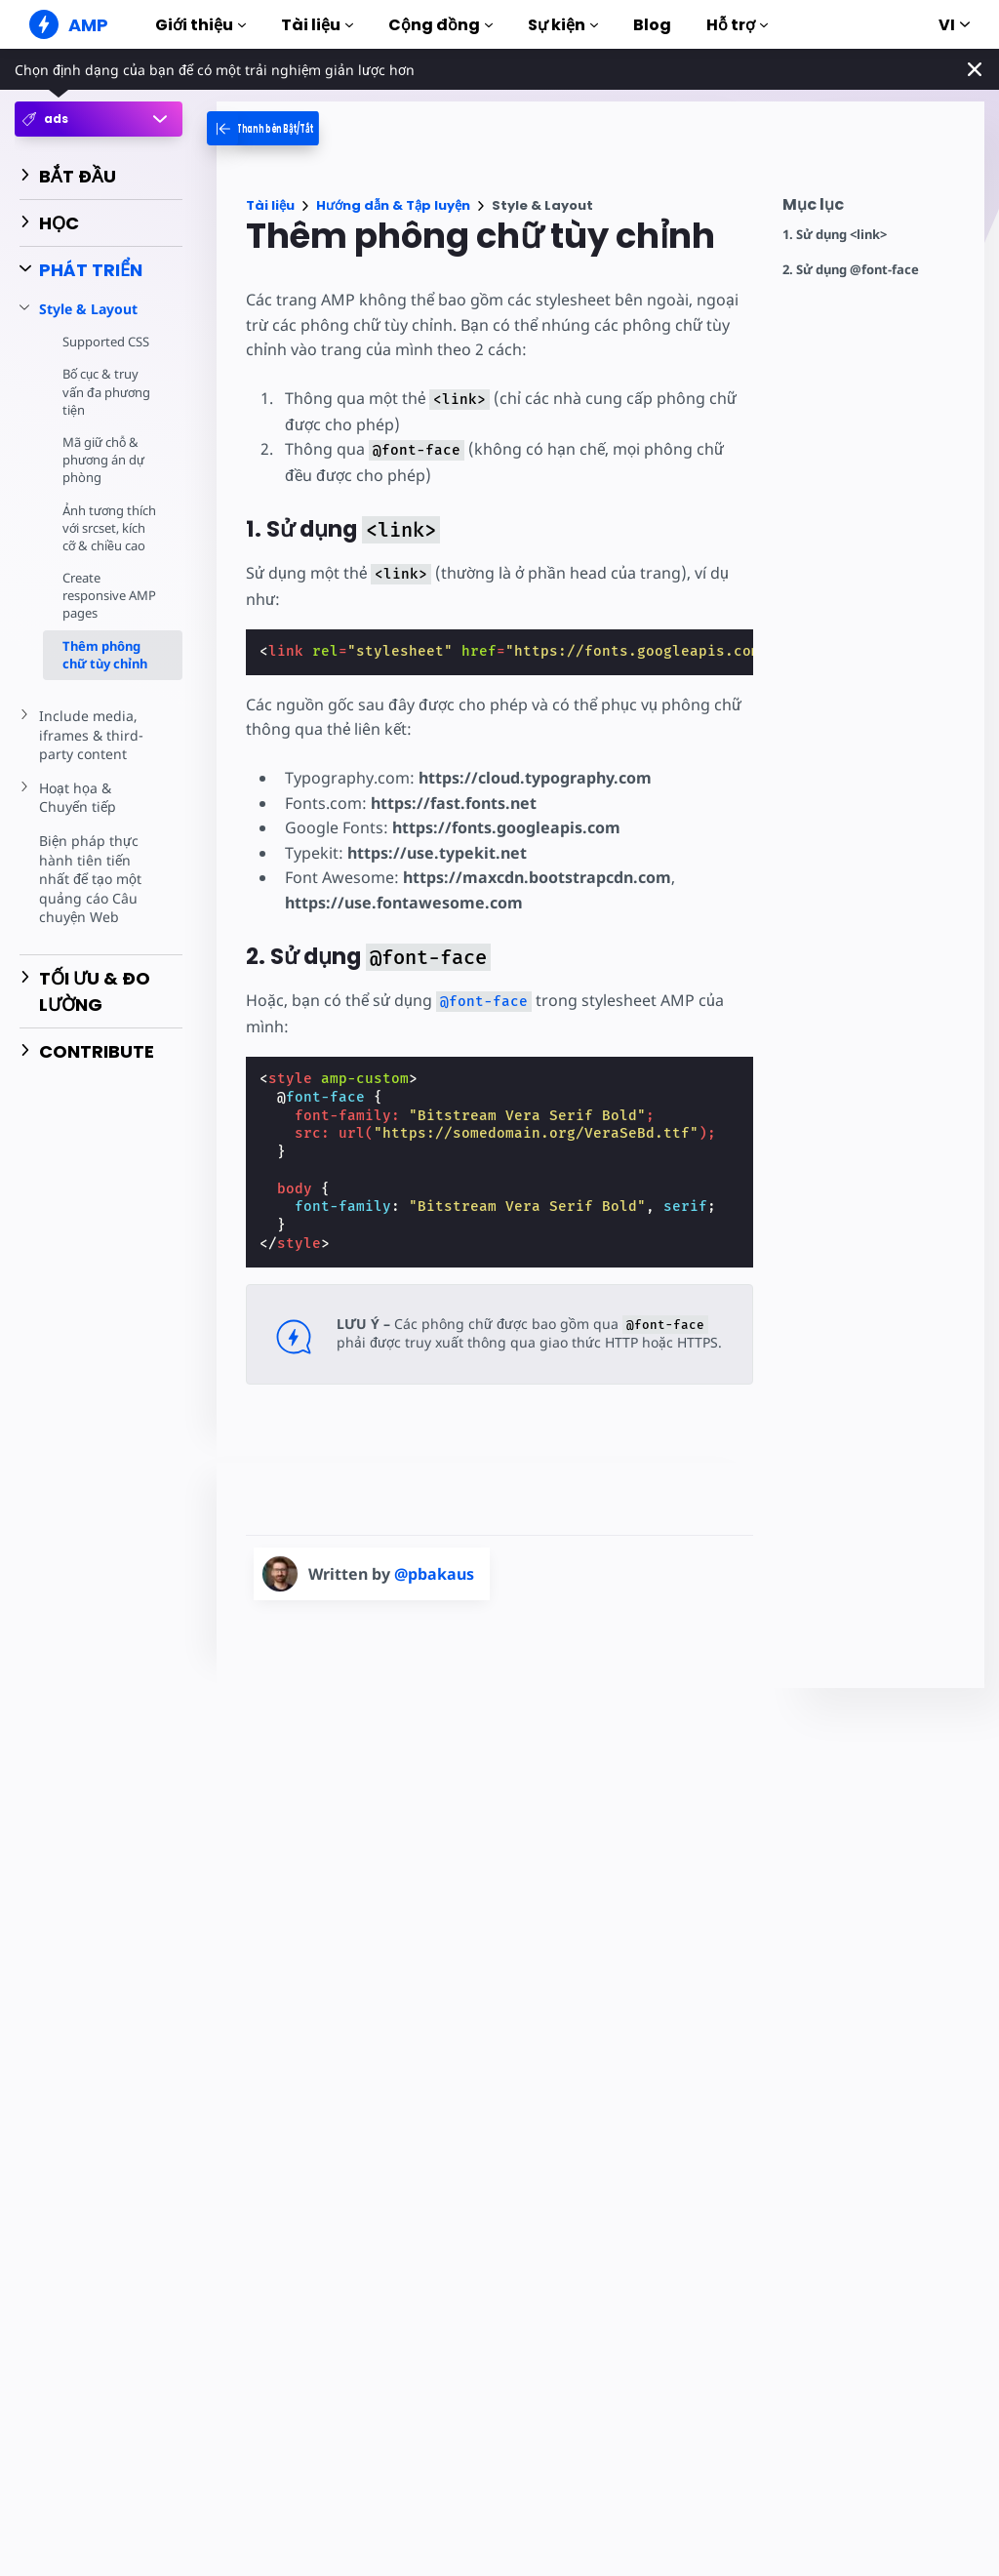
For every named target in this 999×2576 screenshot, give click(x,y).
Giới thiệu (200, 25)
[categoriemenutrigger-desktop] (289, 128)
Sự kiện (563, 25)
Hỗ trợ (737, 25)
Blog (652, 25)
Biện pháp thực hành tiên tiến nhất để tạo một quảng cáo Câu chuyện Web (90, 896)
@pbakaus (434, 1574)
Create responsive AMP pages (109, 612)
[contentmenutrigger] (873, 209)
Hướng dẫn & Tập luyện (393, 205)
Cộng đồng (440, 25)
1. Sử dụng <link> (834, 234)
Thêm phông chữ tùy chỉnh (104, 672)
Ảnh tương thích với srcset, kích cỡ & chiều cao (108, 537)
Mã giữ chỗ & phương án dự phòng (105, 459)
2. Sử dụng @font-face (850, 270)
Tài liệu (317, 25)
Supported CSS (106, 341)
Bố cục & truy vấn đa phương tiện (107, 391)
